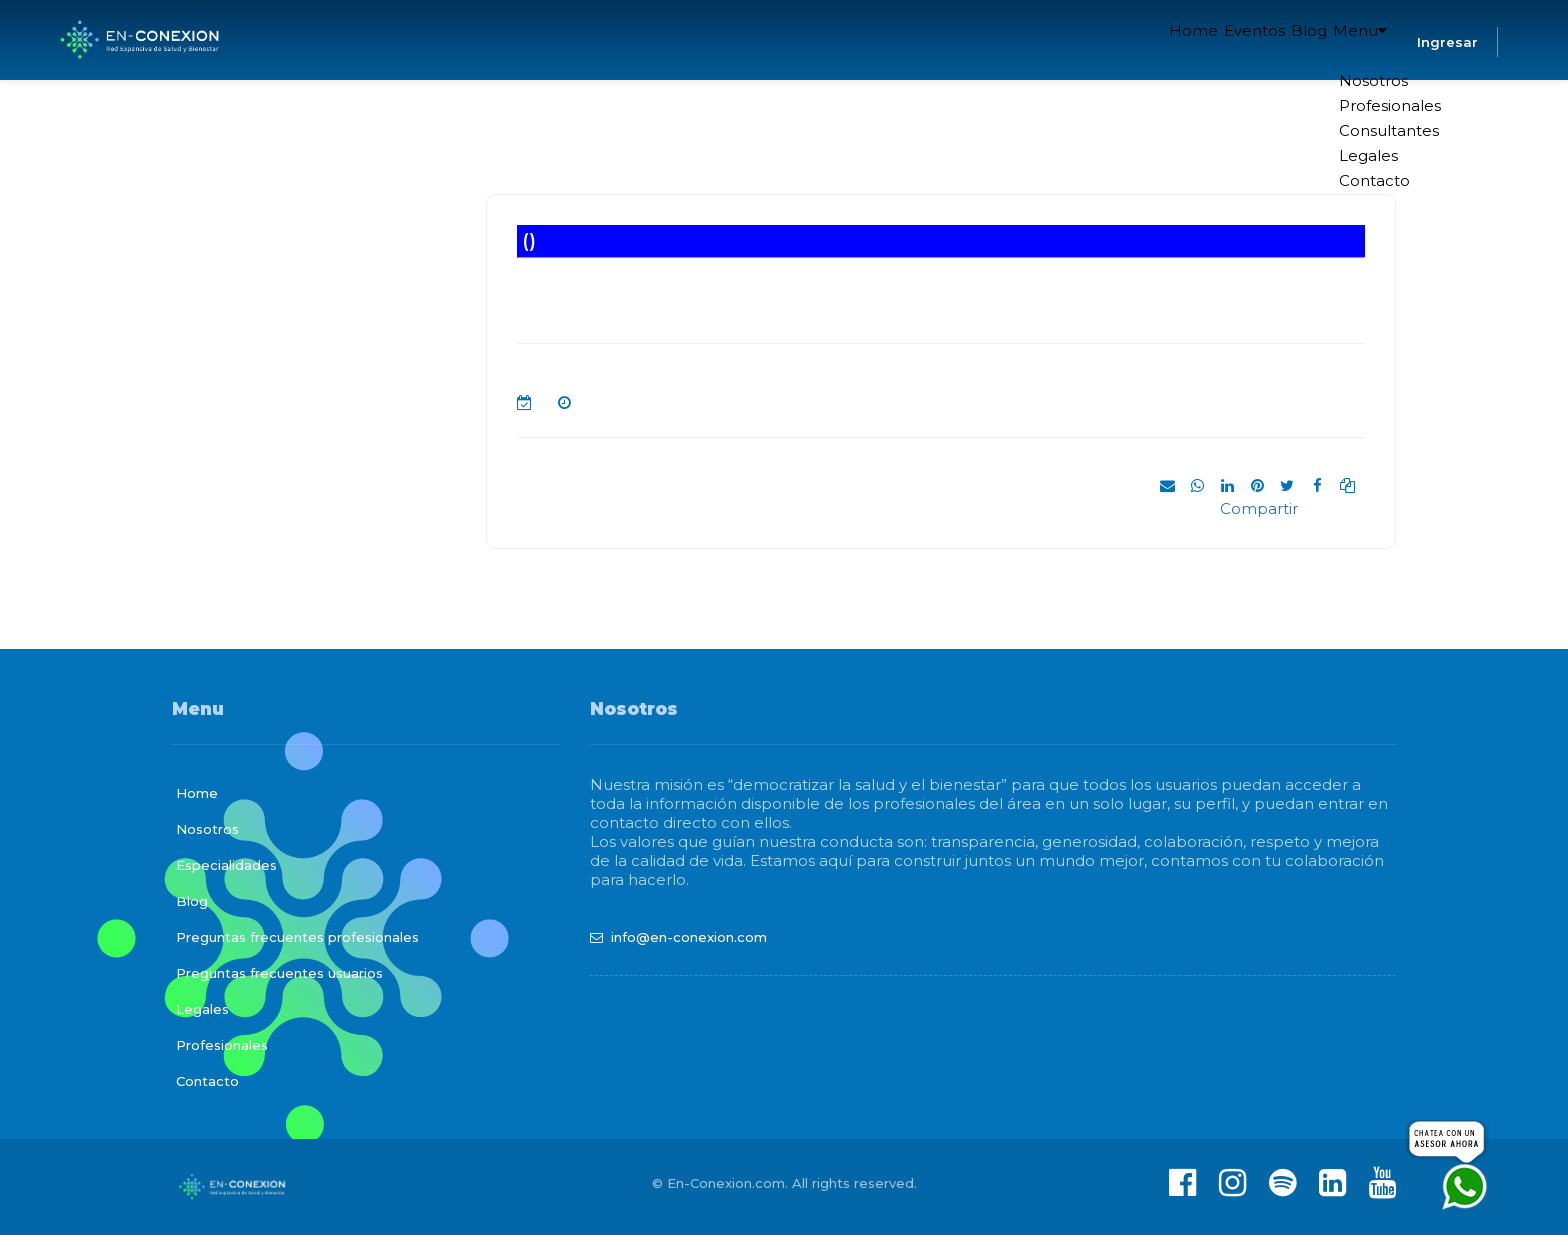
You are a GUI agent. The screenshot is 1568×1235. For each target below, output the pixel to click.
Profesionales (222, 1045)
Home (1131, 40)
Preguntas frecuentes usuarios (279, 973)
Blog (1282, 40)
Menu (1351, 40)
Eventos (1209, 40)
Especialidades (226, 865)
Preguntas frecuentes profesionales (297, 937)
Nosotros (207, 829)
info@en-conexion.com (689, 937)
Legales (202, 1009)
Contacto (207, 1081)
